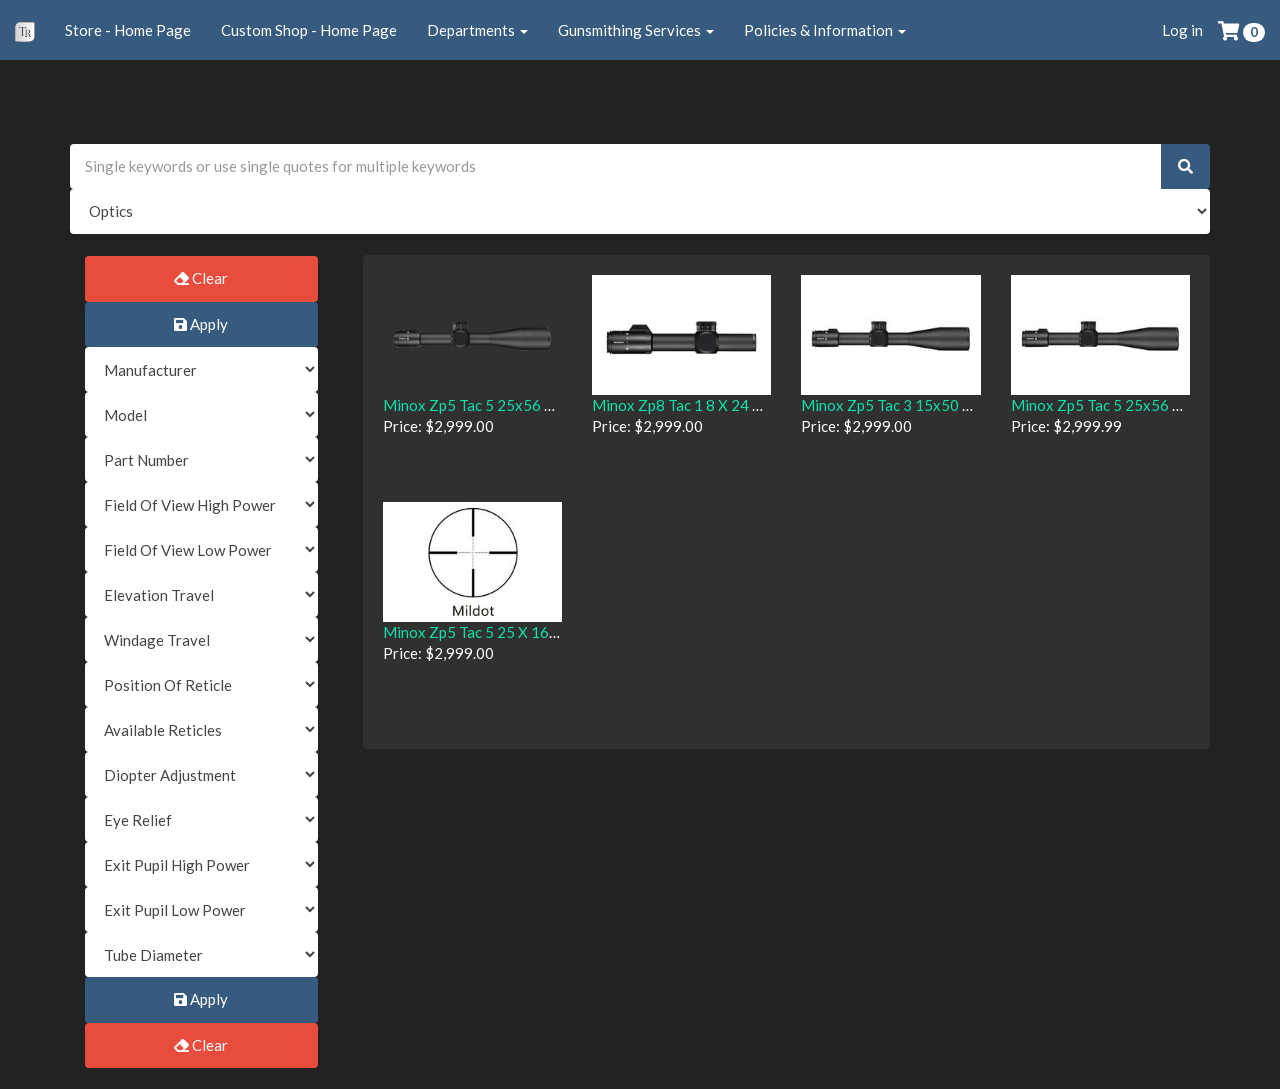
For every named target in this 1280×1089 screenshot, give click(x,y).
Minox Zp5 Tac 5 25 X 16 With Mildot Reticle (533, 632)
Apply (201, 324)
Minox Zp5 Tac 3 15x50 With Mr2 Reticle (939, 405)
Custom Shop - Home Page (309, 30)
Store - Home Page (128, 30)
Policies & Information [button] (825, 30)
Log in (1182, 30)
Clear (201, 278)
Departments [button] (477, 30)
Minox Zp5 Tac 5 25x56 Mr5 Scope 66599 (523, 405)
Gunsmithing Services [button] (636, 30)
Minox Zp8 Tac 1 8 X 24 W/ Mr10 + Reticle (733, 405)
